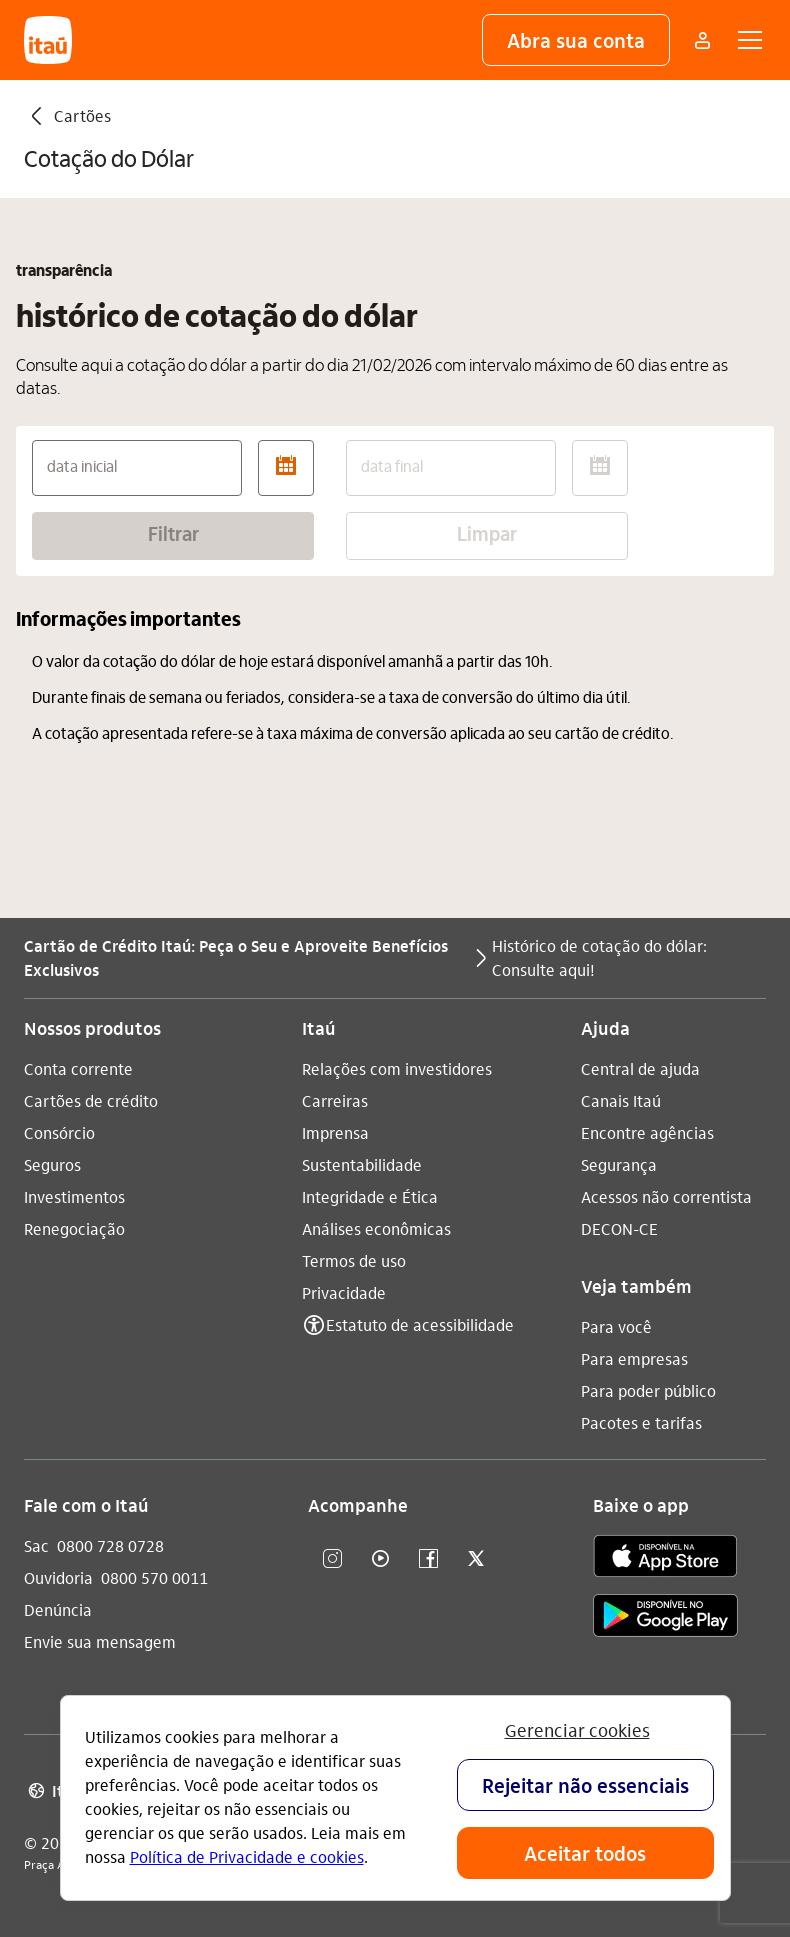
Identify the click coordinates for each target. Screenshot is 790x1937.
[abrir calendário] (286, 468)
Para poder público (648, 1390)
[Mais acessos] (702, 40)
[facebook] (428, 1559)
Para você (616, 1326)
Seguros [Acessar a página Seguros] (52, 1164)
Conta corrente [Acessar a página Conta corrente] (78, 1068)
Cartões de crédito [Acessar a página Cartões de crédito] (91, 1100)
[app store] (665, 1559)
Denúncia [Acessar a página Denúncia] (58, 1609)
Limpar (487, 536)
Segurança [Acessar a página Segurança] (619, 1164)
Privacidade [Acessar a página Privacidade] (344, 1292)
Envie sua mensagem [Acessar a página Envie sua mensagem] (100, 1641)
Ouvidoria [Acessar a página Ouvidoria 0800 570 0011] (58, 1577)
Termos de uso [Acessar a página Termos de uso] (354, 1260)
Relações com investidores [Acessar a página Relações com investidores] (397, 1068)
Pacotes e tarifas (641, 1422)
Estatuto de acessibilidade (420, 1324)
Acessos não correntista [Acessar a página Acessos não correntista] (666, 1196)
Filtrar (173, 536)
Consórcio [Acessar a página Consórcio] (59, 1132)
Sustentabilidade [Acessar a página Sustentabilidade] (362, 1164)
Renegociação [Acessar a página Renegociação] (74, 1228)
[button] (576, 40)
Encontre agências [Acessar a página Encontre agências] (647, 1132)
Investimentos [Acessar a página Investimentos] (74, 1196)
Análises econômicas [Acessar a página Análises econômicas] (376, 1228)
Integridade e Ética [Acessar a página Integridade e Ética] (370, 1196)
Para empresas (634, 1358)
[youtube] (380, 1559)
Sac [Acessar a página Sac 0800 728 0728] (36, 1545)
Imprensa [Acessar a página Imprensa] (335, 1132)
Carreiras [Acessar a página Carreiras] (335, 1100)
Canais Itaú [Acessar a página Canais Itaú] (621, 1100)
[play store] (665, 1618)
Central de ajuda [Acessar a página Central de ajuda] (640, 1068)
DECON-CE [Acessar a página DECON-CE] (619, 1228)
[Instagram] (332, 1559)
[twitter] (476, 1559)
